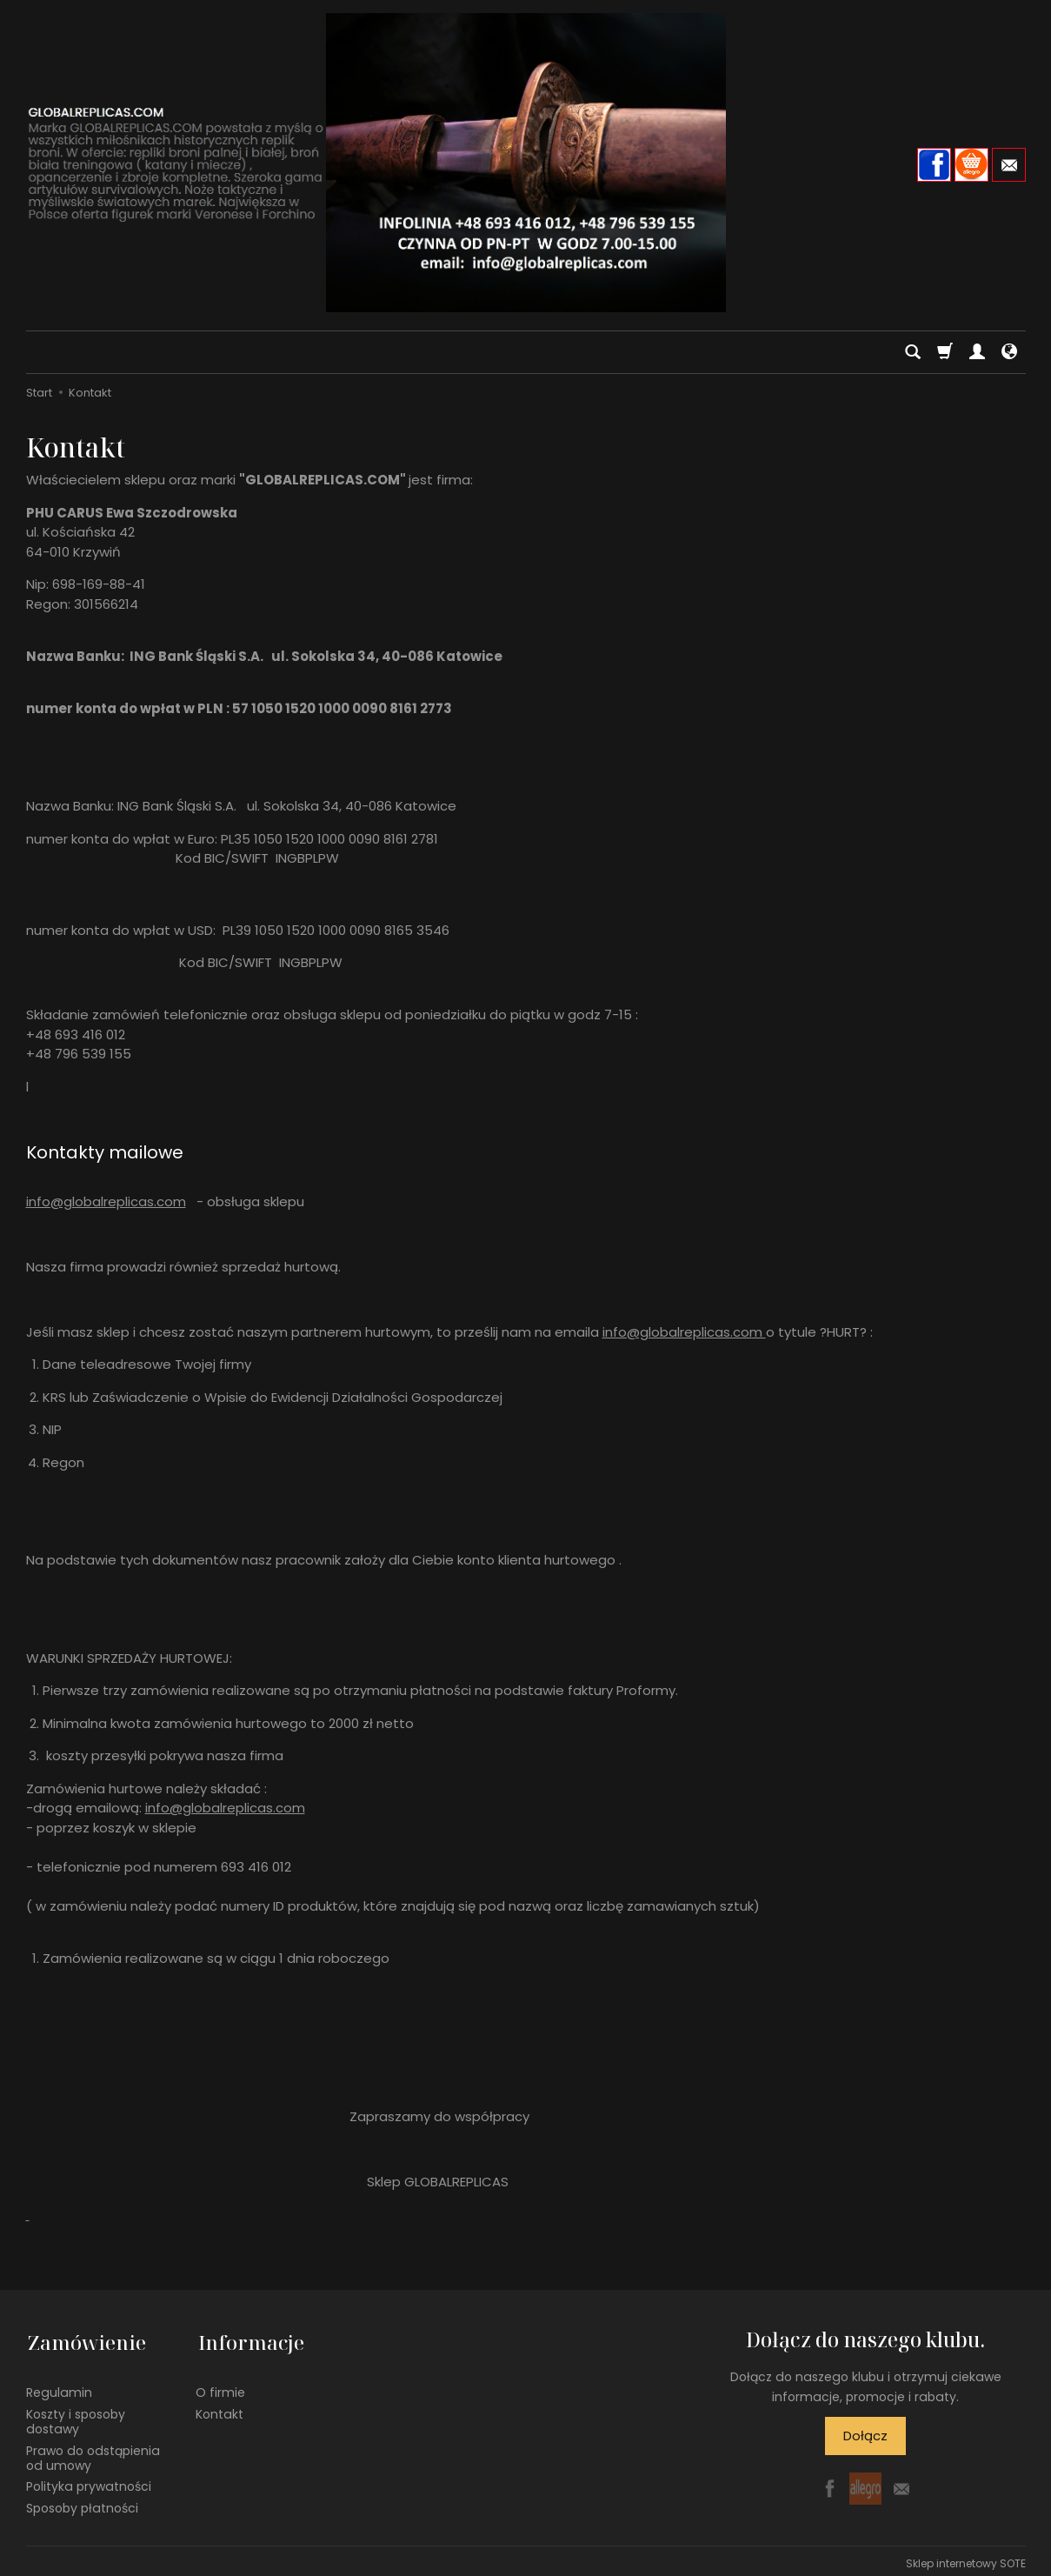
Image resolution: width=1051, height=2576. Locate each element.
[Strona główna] (526, 162)
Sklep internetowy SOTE (966, 2558)
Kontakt (219, 2409)
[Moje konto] (977, 352)
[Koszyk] (944, 352)
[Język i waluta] (1009, 352)
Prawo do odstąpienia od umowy (93, 2453)
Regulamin (59, 2388)
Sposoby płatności (82, 2503)
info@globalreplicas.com (106, 1201)
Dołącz (865, 2435)
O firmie (220, 2388)
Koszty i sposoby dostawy (75, 2416)
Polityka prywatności (88, 2482)
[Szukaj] (912, 352)
